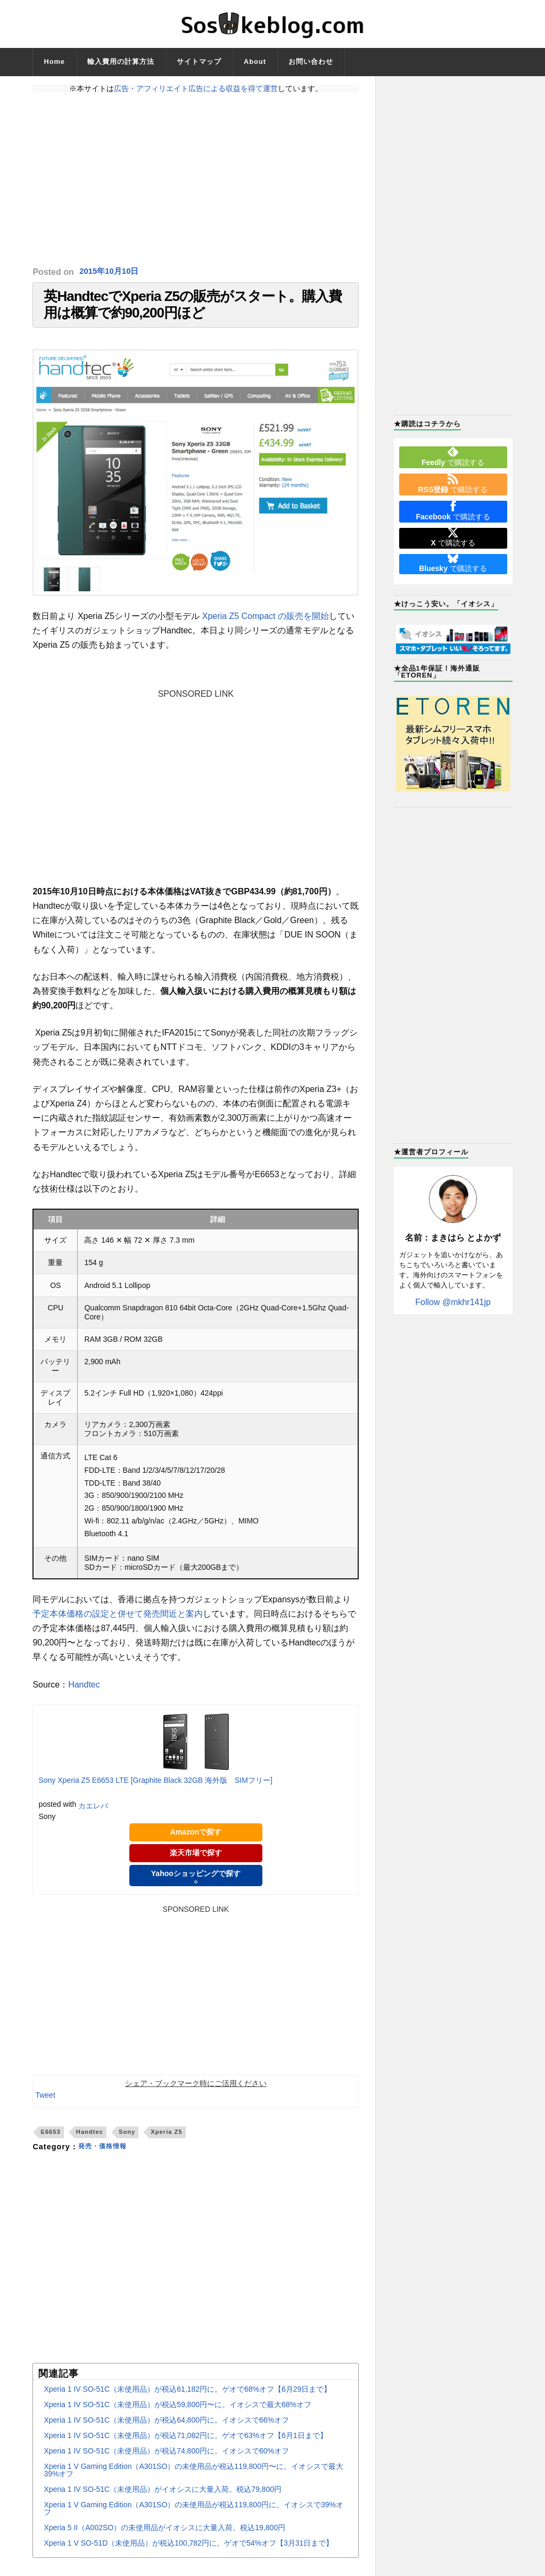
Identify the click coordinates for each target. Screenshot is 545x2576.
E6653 (50, 2141)
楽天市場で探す (196, 1862)
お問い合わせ (310, 62)
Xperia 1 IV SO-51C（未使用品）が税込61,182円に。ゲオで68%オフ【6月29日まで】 (187, 2399)
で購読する (453, 456)
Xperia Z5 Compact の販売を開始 (265, 625)
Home (54, 62)
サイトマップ (199, 62)
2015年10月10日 (111, 271)
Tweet (45, 2104)
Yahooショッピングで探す (196, 1886)
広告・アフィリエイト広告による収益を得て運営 (196, 88)
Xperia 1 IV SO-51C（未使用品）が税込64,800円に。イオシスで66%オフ (166, 2430)
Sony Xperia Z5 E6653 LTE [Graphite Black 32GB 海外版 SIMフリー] (155, 1790)
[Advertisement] (195, 179)
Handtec (84, 1694)
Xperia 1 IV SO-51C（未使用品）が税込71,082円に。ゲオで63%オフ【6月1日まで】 (185, 2445)
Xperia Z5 (166, 2141)
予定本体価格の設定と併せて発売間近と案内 (117, 1623)
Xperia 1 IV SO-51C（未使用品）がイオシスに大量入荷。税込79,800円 (163, 2499)
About (255, 62)
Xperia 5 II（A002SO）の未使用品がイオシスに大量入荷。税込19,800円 (164, 2537)
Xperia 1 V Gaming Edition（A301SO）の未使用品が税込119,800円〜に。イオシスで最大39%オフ (193, 2480)
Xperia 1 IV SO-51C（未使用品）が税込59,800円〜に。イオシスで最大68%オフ (177, 2414)
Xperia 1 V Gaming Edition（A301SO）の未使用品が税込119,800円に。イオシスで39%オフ (193, 2518)
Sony (127, 2141)
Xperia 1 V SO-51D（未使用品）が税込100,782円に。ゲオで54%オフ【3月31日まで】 (188, 2553)
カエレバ (93, 1815)
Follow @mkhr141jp (453, 1302)
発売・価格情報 (106, 2157)
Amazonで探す (195, 1842)
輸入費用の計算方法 (120, 62)
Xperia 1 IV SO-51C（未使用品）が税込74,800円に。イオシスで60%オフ (166, 2461)
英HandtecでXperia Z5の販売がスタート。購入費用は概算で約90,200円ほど (193, 310)
